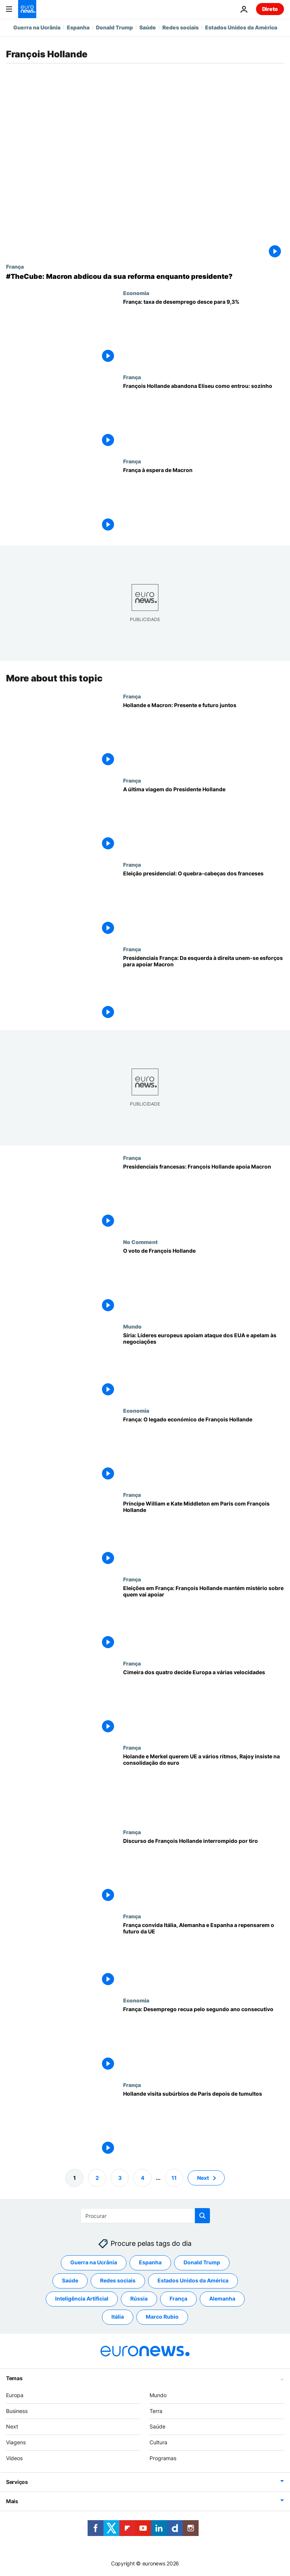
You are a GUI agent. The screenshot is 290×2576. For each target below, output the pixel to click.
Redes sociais (180, 27)
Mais (12, 2501)
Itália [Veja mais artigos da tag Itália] (117, 2316)
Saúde (147, 27)
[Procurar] (145, 2215)
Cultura (158, 2442)
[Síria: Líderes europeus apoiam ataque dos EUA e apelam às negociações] (203, 1365)
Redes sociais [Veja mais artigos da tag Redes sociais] (118, 2280)
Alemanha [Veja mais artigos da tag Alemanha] (222, 2298)
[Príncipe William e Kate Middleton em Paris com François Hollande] (203, 1534)
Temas (14, 2378)
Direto (270, 9)
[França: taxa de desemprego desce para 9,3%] (203, 332)
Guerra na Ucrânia (36, 27)
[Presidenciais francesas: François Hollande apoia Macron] (203, 1197)
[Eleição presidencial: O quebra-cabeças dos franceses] (203, 903)
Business (17, 2410)
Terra (156, 2410)
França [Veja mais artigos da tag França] (178, 2298)
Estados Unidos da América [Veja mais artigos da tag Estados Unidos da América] (192, 2280)
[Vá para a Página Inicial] (27, 9)
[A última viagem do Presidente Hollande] (203, 819)
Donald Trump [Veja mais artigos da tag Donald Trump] (202, 2262)
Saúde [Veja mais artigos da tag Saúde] (70, 2280)
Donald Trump (114, 27)
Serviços (17, 2482)
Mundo (132, 1326)
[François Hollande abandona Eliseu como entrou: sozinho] (203, 416)
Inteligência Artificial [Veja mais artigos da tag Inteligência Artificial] (81, 2298)
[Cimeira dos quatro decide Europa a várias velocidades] (203, 1702)
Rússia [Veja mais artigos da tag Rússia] (139, 2298)
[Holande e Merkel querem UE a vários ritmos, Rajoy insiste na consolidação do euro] (203, 1786)
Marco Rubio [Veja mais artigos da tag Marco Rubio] (162, 2316)
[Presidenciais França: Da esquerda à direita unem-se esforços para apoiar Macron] (203, 988)
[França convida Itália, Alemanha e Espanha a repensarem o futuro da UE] (203, 1955)
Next (12, 2426)
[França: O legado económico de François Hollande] (203, 1449)
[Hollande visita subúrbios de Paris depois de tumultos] (203, 2123)
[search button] (202, 2215)
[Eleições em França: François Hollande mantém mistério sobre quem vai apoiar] (203, 1618)
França (15, 266)
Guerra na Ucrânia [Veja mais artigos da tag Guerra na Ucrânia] (93, 2262)
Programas (163, 2458)
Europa (14, 2395)
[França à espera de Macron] (203, 500)
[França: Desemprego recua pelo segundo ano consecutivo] (203, 2039)
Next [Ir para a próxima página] (203, 2177)
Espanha (78, 27)
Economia (136, 293)
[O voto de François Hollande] (203, 1281)
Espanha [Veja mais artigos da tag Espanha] (150, 2262)
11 (174, 2177)
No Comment (140, 1242)
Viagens (16, 2442)
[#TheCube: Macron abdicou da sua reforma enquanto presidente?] (145, 276)
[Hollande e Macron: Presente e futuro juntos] (203, 735)
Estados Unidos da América (241, 27)
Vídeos (14, 2458)
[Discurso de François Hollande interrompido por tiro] (203, 1871)
